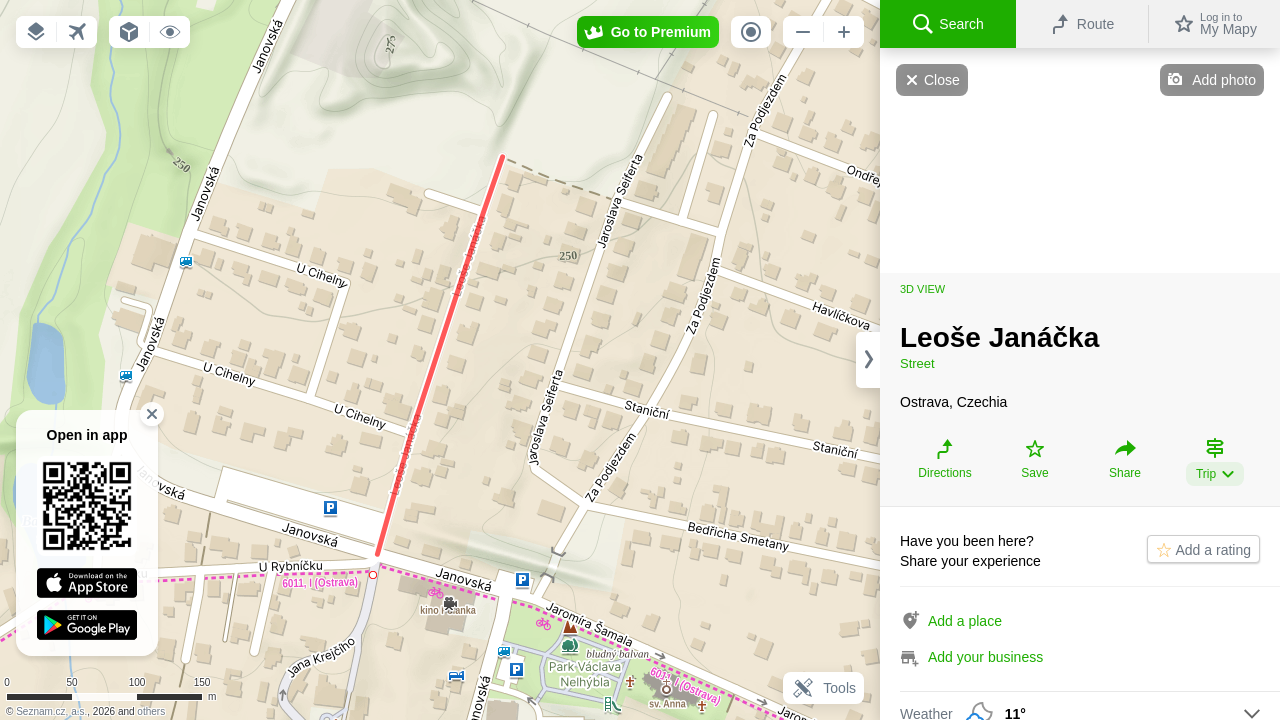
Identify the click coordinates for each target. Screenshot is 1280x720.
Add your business (985, 657)
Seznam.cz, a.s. (51, 711)
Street (917, 363)
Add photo (1224, 80)
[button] (36, 32)
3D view (922, 289)
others (151, 711)
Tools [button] (823, 688)
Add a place (965, 621)
